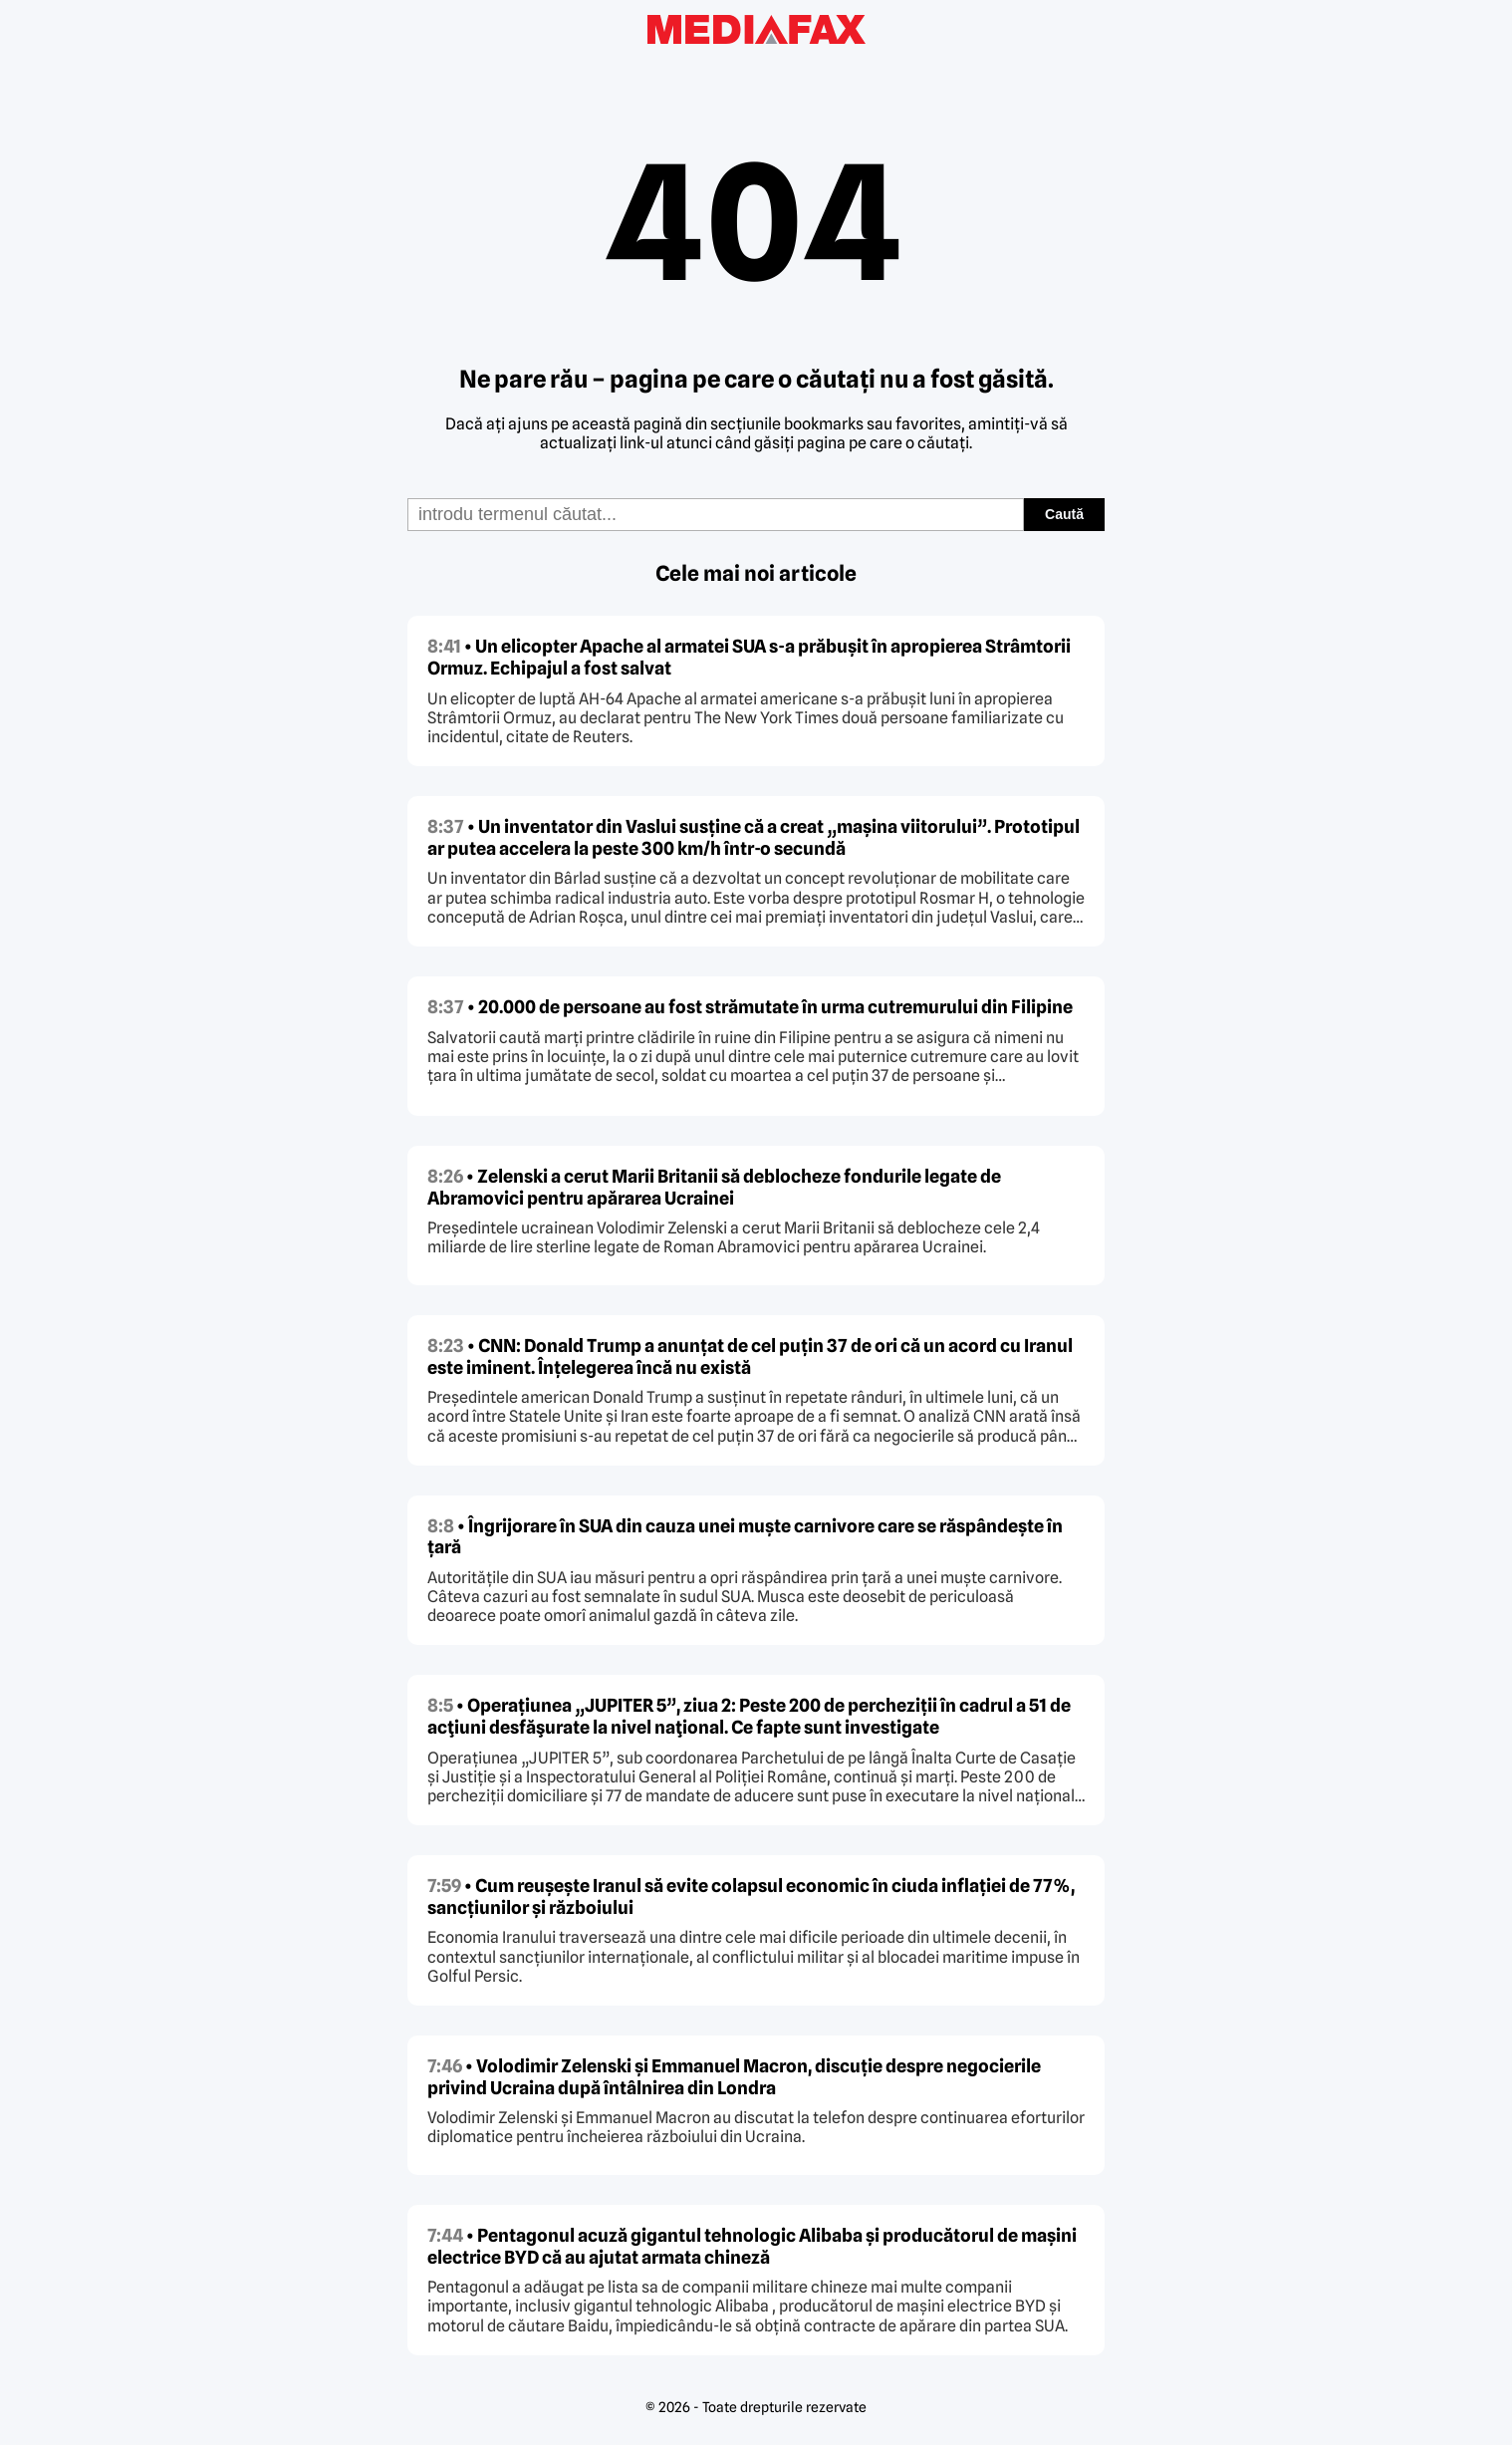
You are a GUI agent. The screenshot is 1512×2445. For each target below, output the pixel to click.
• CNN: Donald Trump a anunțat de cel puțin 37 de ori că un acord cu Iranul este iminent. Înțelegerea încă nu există (750, 1356)
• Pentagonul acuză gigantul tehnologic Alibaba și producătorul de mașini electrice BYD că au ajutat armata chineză (752, 2246)
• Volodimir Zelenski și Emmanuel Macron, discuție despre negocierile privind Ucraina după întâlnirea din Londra (734, 2076)
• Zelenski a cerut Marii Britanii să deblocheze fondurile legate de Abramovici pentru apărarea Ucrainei (714, 1187)
